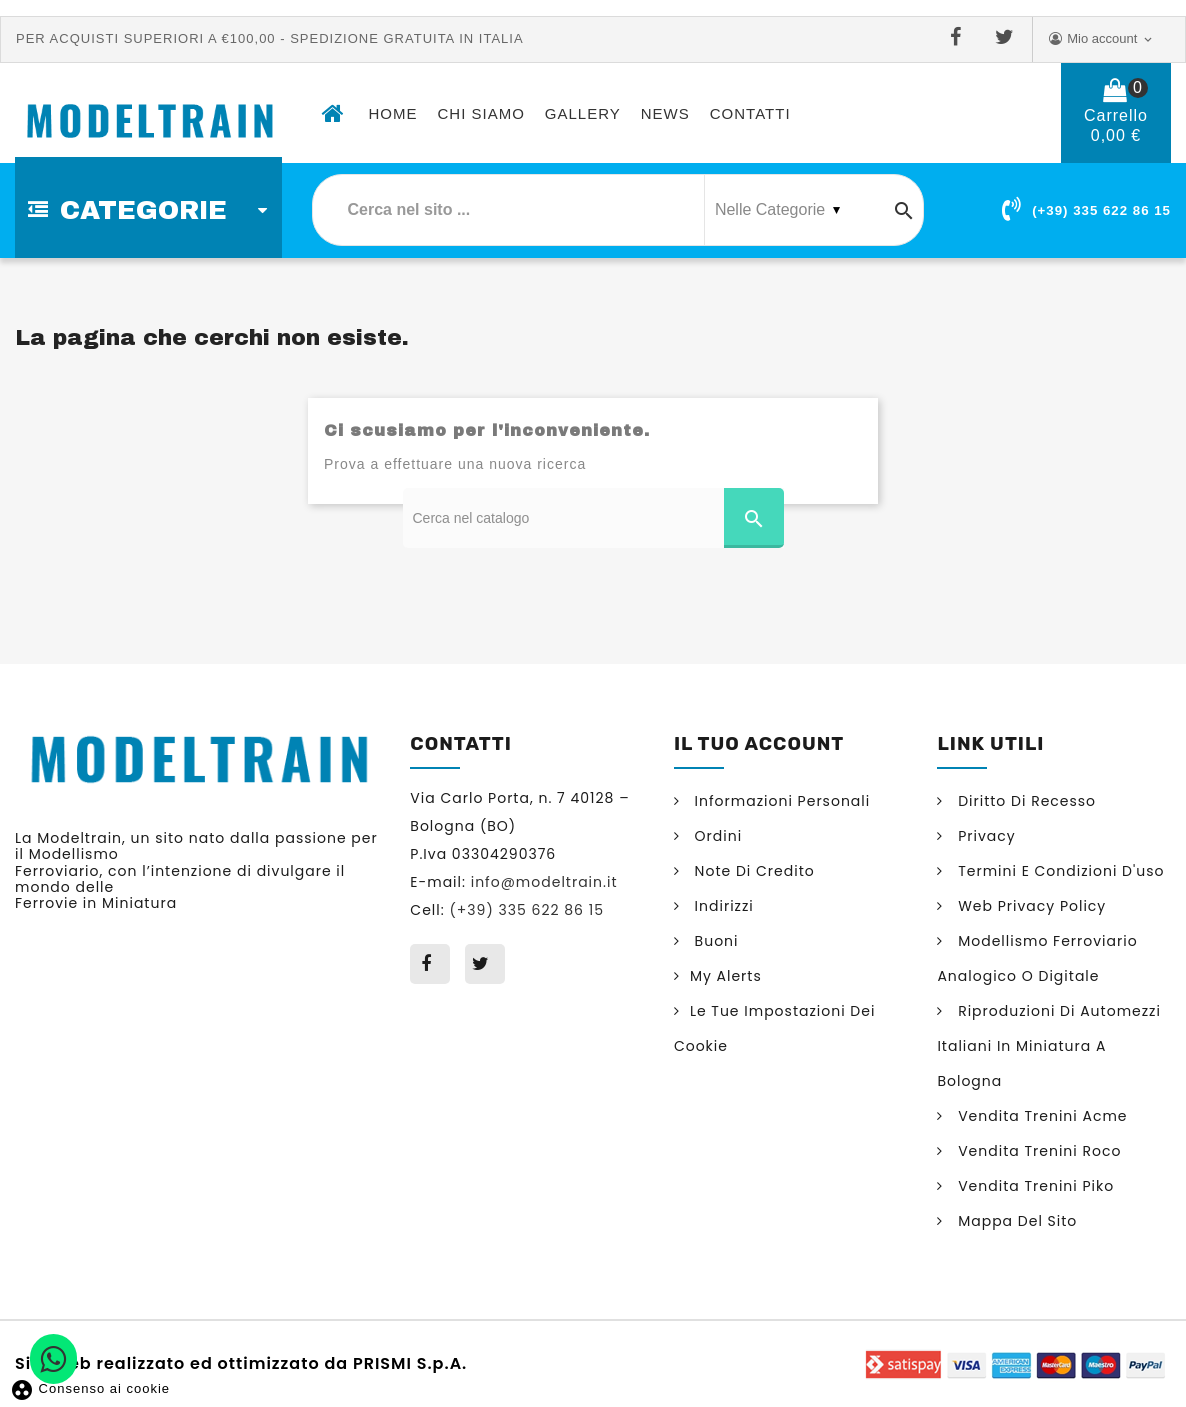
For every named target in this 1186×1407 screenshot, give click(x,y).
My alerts (726, 976)
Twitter (1008, 38)
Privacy (984, 836)
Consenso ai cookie (90, 1388)
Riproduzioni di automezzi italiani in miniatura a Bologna (1049, 1046)
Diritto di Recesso (1024, 801)
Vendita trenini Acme (1040, 1116)
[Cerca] (593, 518)
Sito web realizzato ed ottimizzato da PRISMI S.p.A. (241, 1362)
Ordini (716, 836)
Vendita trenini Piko (1033, 1186)
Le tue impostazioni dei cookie (775, 1028)
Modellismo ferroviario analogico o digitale (1037, 958)
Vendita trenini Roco (1037, 1151)
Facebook (960, 38)
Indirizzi (722, 906)
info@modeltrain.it (544, 882)
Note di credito (752, 871)
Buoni (714, 941)
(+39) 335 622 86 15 (1101, 210)
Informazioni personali (780, 801)
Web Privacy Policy (1029, 906)
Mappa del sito (1015, 1221)
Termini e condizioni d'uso (1058, 871)
